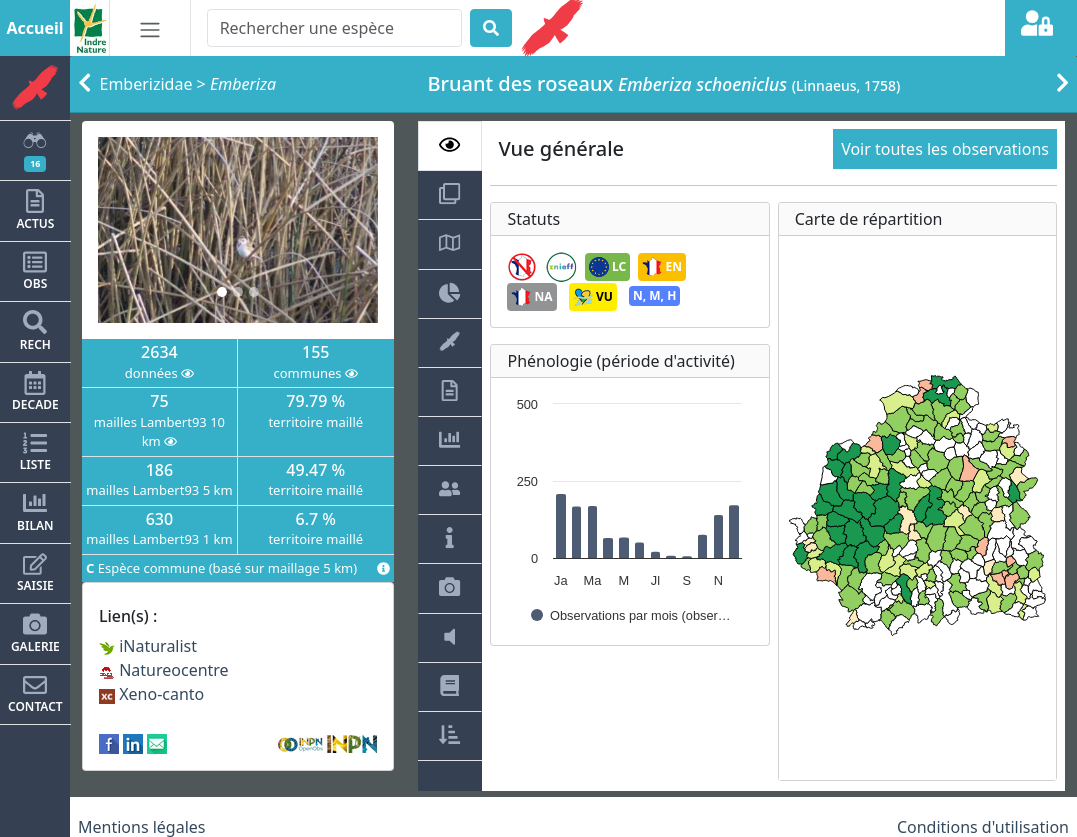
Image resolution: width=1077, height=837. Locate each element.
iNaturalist (148, 646)
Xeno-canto (151, 694)
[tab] (450, 146)
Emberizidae (146, 84)
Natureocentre (164, 670)
